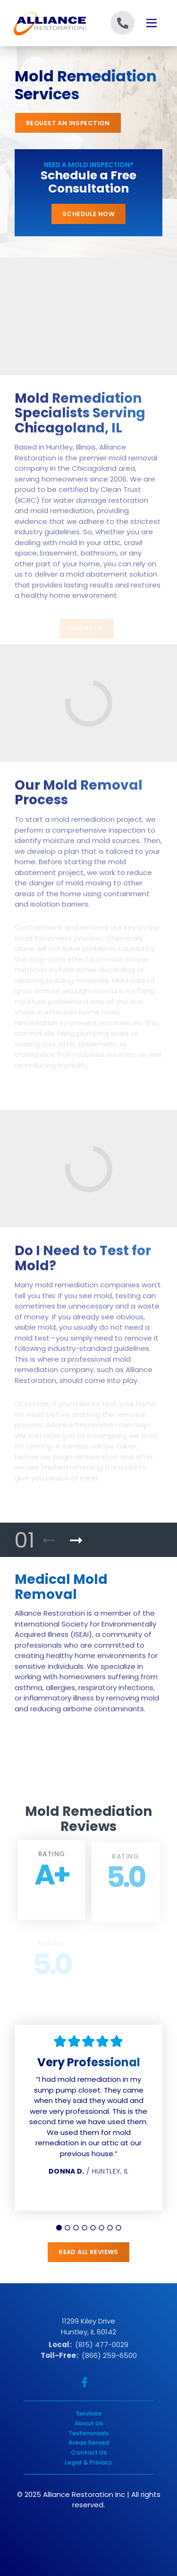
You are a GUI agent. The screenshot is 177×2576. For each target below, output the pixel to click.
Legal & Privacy (88, 2461)
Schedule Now (88, 213)
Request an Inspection (68, 123)
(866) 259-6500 (109, 2358)
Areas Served (88, 2442)
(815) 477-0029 (101, 2347)
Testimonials (88, 2432)
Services (88, 2413)
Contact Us (89, 2452)
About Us (89, 2423)
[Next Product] (76, 1540)
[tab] (59, 2228)
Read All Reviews (88, 2251)
